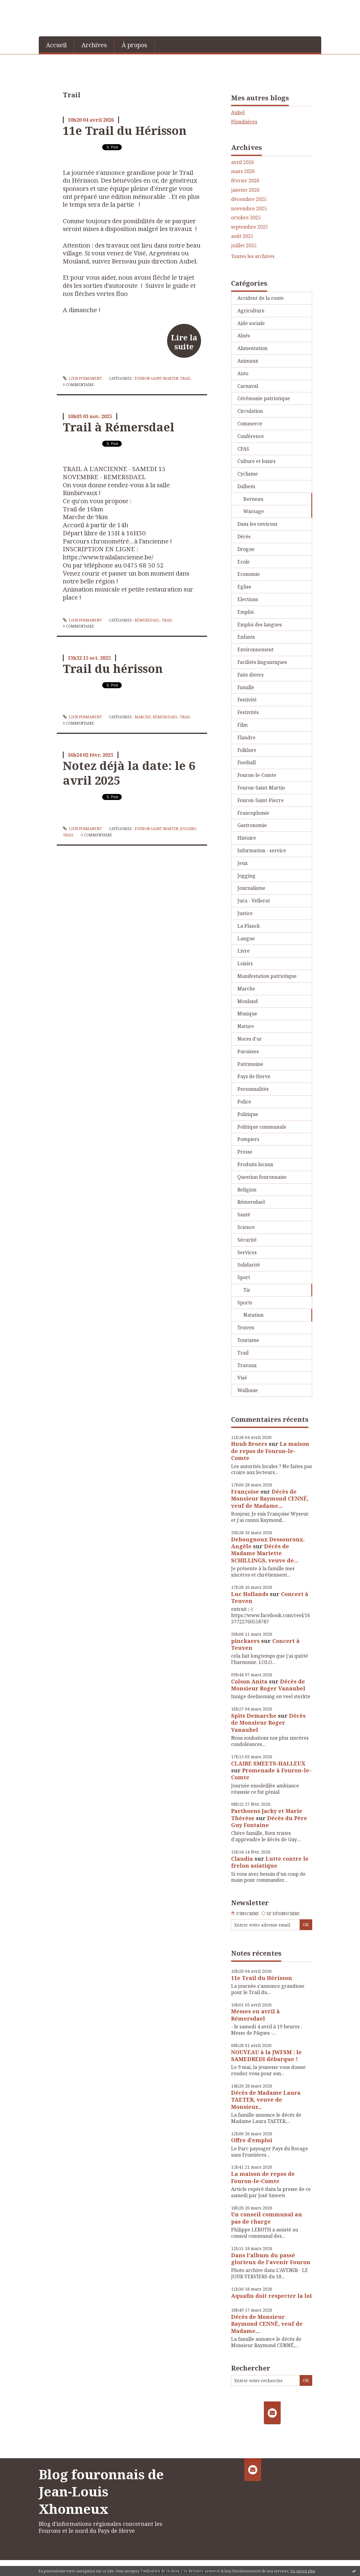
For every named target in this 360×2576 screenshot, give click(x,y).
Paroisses (248, 1051)
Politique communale (261, 1127)
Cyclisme (247, 473)
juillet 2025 (244, 245)
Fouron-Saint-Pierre (260, 800)
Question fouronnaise (262, 1177)
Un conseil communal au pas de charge (266, 2218)
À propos (134, 45)
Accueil (56, 45)
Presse (244, 1151)
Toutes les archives (252, 256)
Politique (247, 1114)
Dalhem (246, 486)
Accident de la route (260, 298)
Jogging (188, 828)
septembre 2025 (249, 227)
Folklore (246, 750)
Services (247, 1252)
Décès (244, 536)
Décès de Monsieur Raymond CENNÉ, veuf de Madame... (270, 1498)
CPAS (243, 449)
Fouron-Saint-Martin (156, 378)
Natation (253, 1315)
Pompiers (248, 1139)
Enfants (246, 637)
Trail (185, 378)
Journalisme (251, 888)
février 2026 (245, 181)
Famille (245, 687)
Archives (94, 45)
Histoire (246, 838)
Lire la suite (184, 341)
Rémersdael (147, 620)
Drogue (246, 549)
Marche (143, 716)
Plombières (244, 121)
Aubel (238, 112)
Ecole (243, 561)
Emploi (245, 612)
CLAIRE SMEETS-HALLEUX (268, 1763)
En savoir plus (303, 2571)
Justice (245, 913)
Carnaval (247, 386)
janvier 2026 (245, 190)
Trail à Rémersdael (118, 427)
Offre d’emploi (251, 2140)
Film (242, 725)
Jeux (242, 863)
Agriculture (250, 310)
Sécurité (247, 1239)
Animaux (247, 360)
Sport (243, 1277)
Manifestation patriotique (267, 976)
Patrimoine (250, 1064)
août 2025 (242, 236)
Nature (245, 1026)
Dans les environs (257, 524)
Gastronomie (252, 825)
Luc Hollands (249, 1594)
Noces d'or (249, 1039)
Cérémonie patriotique (263, 398)
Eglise (244, 586)
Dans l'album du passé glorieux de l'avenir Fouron (270, 2259)
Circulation (250, 411)
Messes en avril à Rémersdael (255, 2015)
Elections (247, 599)
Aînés (243, 335)
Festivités (248, 712)
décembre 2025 (249, 199)
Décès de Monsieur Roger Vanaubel (268, 1685)
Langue (246, 938)
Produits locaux (255, 1164)
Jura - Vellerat (253, 900)
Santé (243, 1214)
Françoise (245, 1491)
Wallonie (247, 1390)
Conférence (250, 436)
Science (246, 1227)
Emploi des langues (259, 624)
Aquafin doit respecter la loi (271, 2295)
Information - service (261, 850)
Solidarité (248, 1264)
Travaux (247, 1365)
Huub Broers (249, 1443)
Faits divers (250, 674)
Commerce (249, 423)
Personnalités (253, 1089)
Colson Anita (249, 1681)
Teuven (245, 1327)
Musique (247, 1013)
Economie (248, 574)
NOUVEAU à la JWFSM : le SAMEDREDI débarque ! (266, 2055)
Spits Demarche (253, 1715)
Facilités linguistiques (262, 662)
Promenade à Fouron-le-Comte (271, 1774)
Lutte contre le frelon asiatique (270, 1862)
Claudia (242, 1858)
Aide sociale (251, 323)
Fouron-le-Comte (256, 775)
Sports (244, 1302)
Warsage (253, 511)
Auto (242, 373)
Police (244, 1101)
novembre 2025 (249, 208)
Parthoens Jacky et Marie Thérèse (266, 1814)
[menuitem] (56, 44)
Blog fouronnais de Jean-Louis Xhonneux (101, 2491)
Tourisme (248, 1340)
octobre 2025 (246, 217)
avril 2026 (242, 162)
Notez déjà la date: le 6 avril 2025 (129, 773)
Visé (242, 1377)
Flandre (246, 737)
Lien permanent (82, 378)
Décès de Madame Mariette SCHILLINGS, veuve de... (264, 1553)
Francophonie (253, 813)
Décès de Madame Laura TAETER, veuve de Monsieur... (266, 2099)
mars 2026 (243, 171)
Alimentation (252, 348)
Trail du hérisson (113, 668)
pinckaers (245, 1640)
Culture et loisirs (256, 461)
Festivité (247, 699)
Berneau (253, 499)
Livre (243, 950)
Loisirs (245, 963)
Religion (246, 1189)
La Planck (248, 926)
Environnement (255, 649)
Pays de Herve (253, 1076)
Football (246, 762)
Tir (246, 1290)
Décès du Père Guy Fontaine (269, 1821)
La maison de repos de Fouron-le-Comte (270, 1450)
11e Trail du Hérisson (125, 130)
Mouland (247, 1001)
